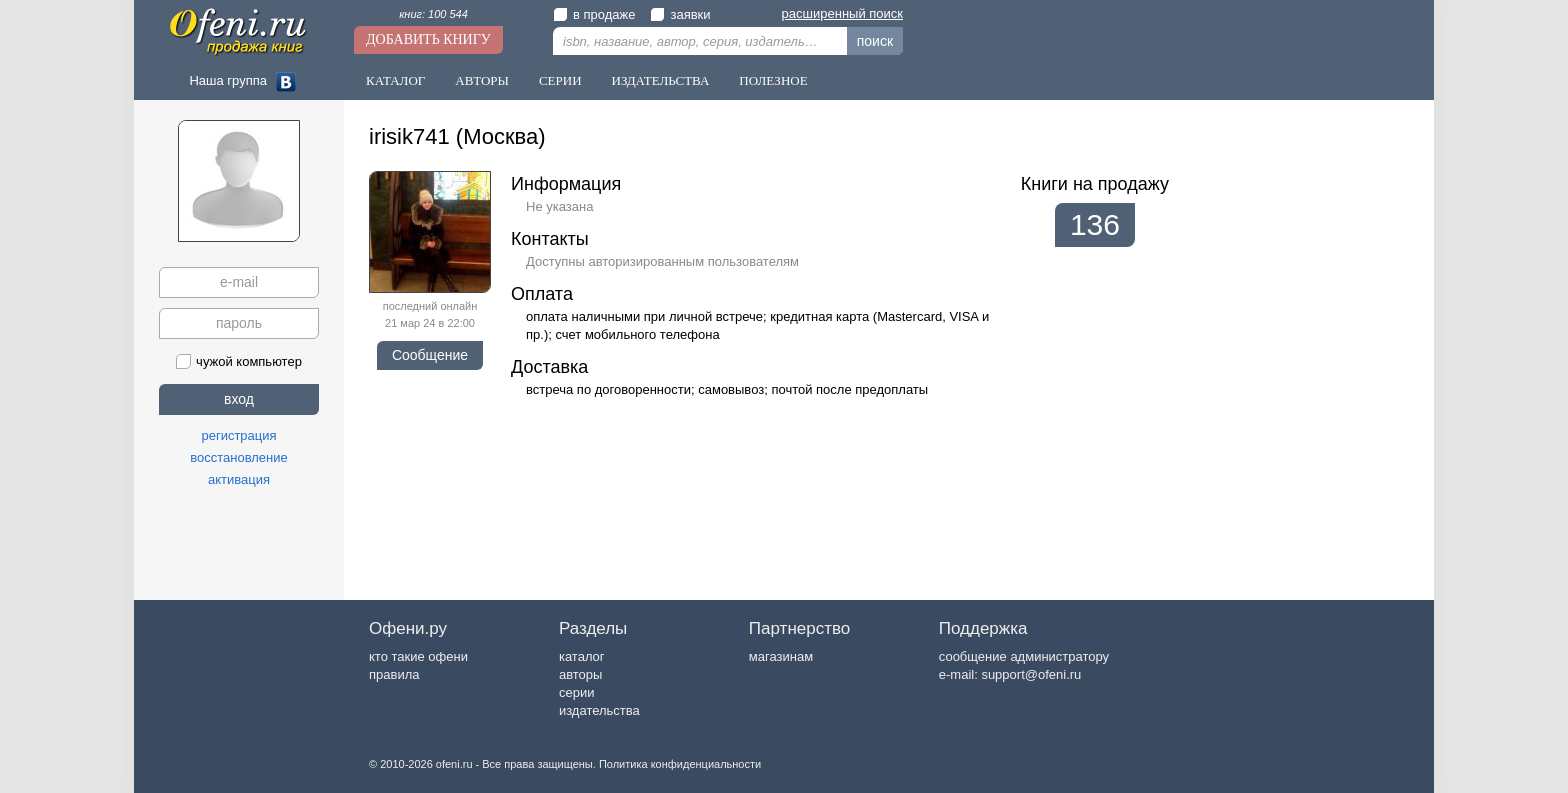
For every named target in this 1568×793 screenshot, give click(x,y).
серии (576, 692)
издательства (599, 710)
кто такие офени (418, 656)
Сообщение (430, 355)
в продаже (594, 14)
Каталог (395, 80)
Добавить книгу (428, 39)
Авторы (482, 80)
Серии (560, 80)
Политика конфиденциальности (680, 764)
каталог (582, 656)
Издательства (661, 80)
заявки (680, 14)
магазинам (781, 656)
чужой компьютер (239, 361)
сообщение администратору (1024, 656)
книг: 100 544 (433, 14)
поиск (875, 41)
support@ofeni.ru (1031, 674)
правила (394, 674)
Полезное (773, 80)
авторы (580, 674)
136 (1095, 224)
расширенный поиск (842, 13)
